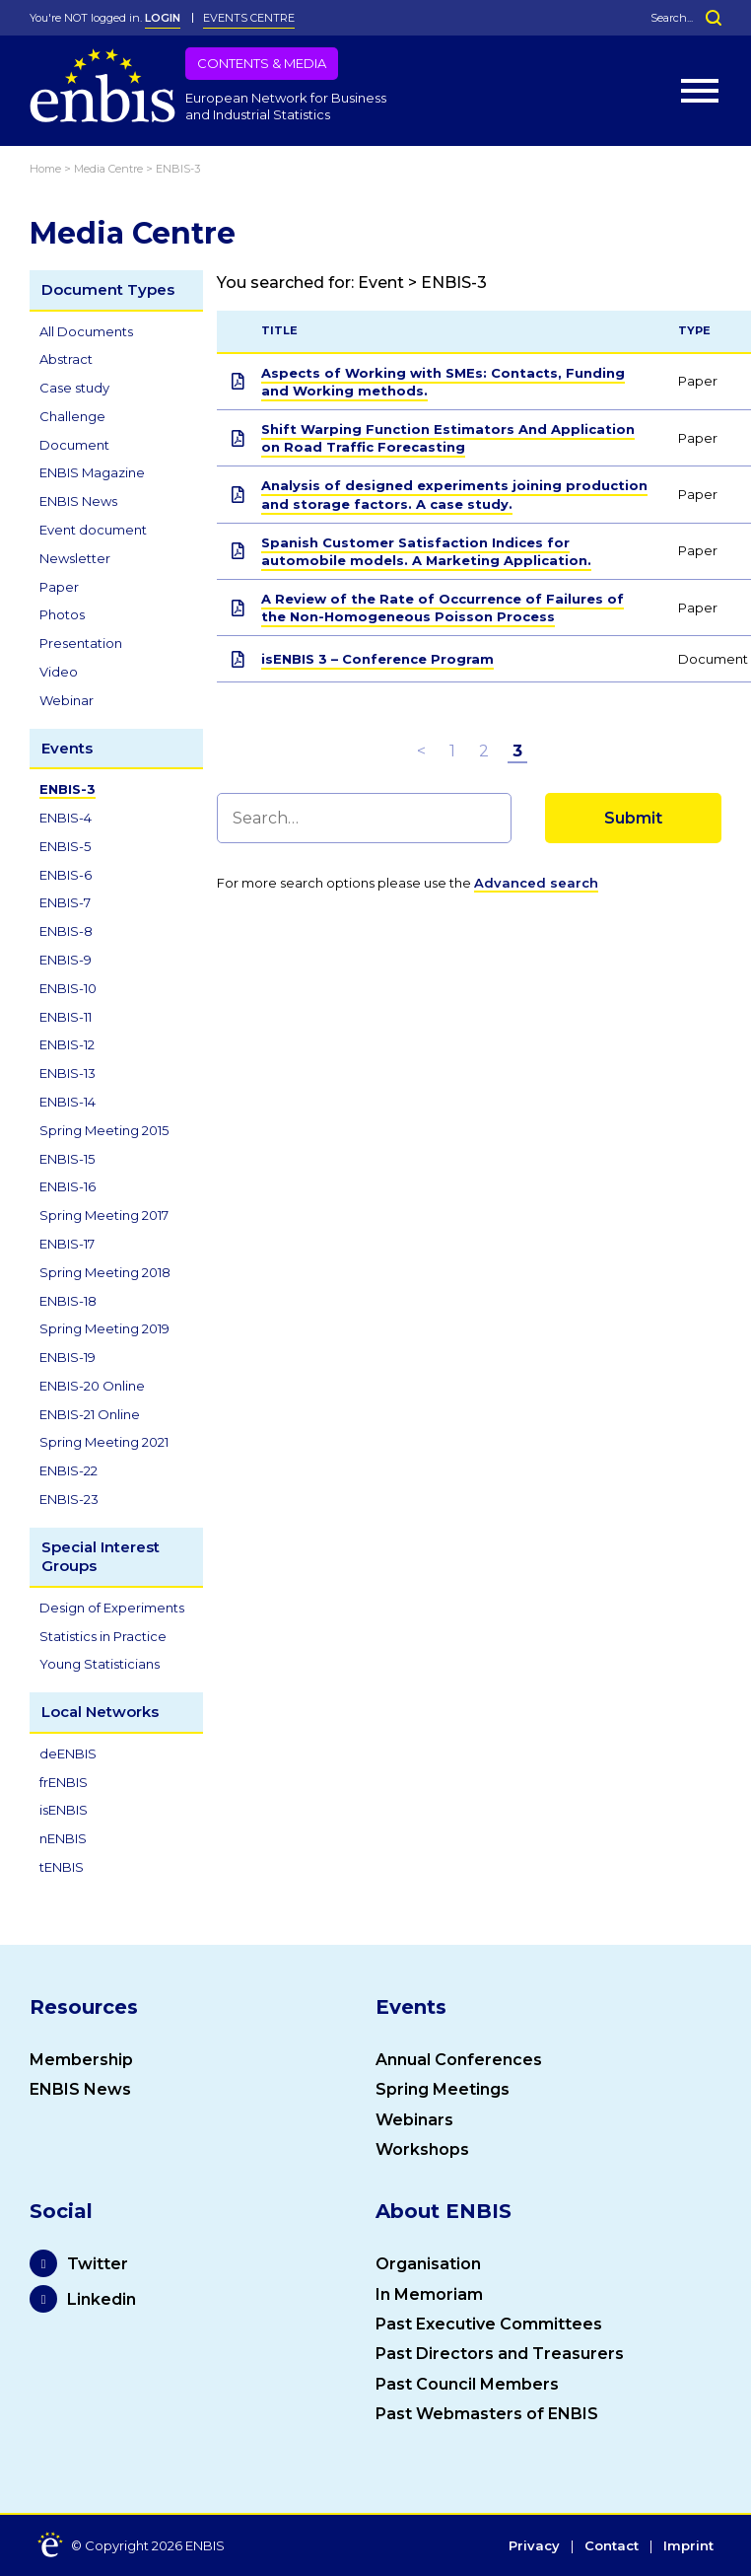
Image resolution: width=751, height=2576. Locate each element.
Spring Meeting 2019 (104, 1328)
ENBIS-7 (65, 902)
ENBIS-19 (67, 1357)
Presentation (80, 643)
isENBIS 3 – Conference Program (377, 659)
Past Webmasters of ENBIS (487, 2413)
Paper (59, 587)
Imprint (688, 2546)
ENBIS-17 (67, 1244)
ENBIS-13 (67, 1073)
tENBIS (61, 1867)
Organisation (428, 2263)
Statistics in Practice (103, 1636)
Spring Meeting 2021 (104, 1442)
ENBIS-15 (67, 1159)
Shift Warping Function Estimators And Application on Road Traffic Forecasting (448, 438)
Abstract (66, 359)
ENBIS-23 (69, 1499)
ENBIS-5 (65, 846)
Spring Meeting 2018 (105, 1272)
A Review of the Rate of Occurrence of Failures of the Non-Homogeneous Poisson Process (442, 607)
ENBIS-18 (68, 1301)
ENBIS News (78, 501)
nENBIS (63, 1838)
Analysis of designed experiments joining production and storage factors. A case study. (454, 494)
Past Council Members (467, 2384)
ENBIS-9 (65, 959)
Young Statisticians (99, 1664)
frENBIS (63, 1782)
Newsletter (74, 558)
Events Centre (249, 18)
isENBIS (63, 1810)
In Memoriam (429, 2294)
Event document (93, 529)
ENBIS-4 (65, 817)
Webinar (66, 700)
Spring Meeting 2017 (104, 1215)
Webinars (414, 2120)
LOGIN (162, 18)
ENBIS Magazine (92, 472)
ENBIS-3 (67, 789)
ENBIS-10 (68, 988)
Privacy (534, 2546)
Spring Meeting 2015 (104, 1130)
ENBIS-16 (67, 1186)
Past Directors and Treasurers (500, 2353)
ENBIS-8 (66, 931)
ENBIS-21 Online (89, 1414)
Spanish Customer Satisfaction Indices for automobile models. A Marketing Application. (426, 551)
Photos (62, 614)
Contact (611, 2546)
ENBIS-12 (67, 1044)
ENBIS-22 (68, 1470)
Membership (81, 2059)
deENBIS (68, 1753)
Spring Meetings (443, 2089)
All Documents (86, 331)
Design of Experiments (111, 1607)
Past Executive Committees (489, 2324)
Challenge (72, 416)
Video (58, 672)
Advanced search (536, 883)
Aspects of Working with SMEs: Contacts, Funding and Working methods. (443, 381)
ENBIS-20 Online (92, 1386)
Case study (74, 387)
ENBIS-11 (65, 1017)
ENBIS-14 (67, 1101)
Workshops (422, 2149)
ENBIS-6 (65, 875)
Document (74, 445)
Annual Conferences (459, 2059)
